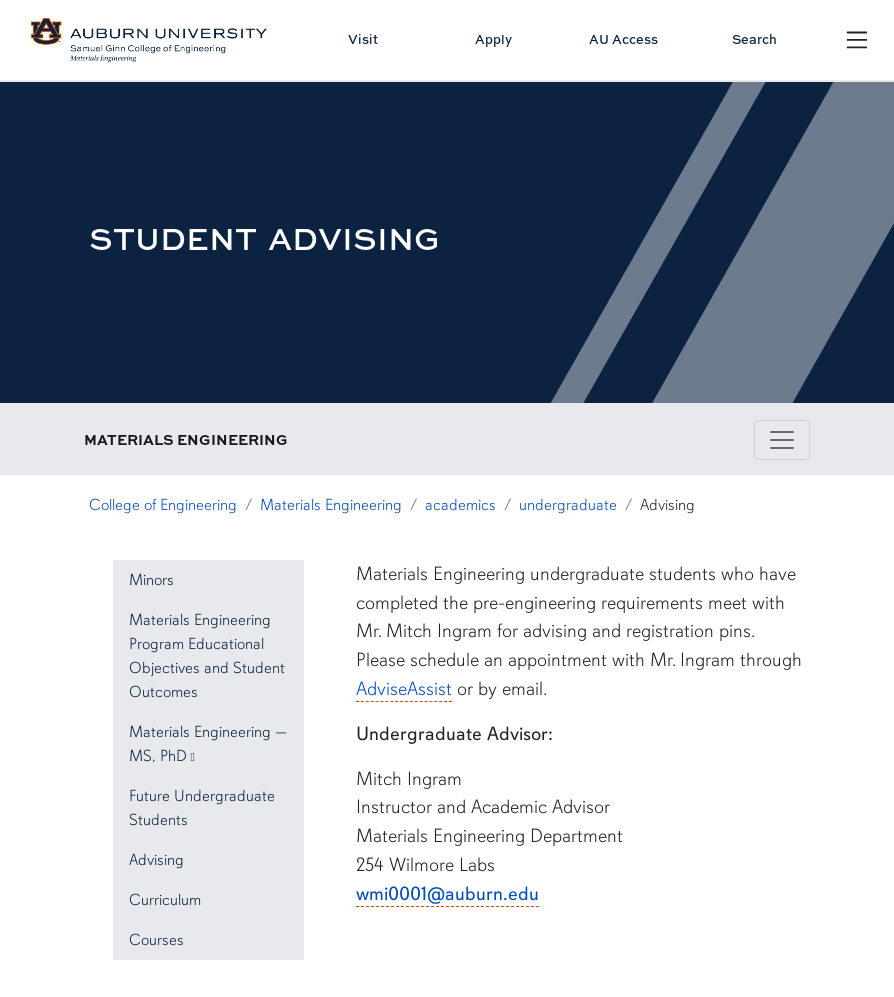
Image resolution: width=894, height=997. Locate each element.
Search (754, 39)
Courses (156, 940)
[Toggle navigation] (782, 440)
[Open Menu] (857, 40)
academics (460, 505)
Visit (363, 39)
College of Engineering (163, 505)
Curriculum (165, 900)
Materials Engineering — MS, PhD (208, 744)
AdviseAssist (404, 689)
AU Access (623, 39)
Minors (151, 580)
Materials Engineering (331, 505)
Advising (156, 860)
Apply (493, 39)
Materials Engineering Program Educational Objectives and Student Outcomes (207, 656)
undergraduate (568, 505)
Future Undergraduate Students (202, 808)
